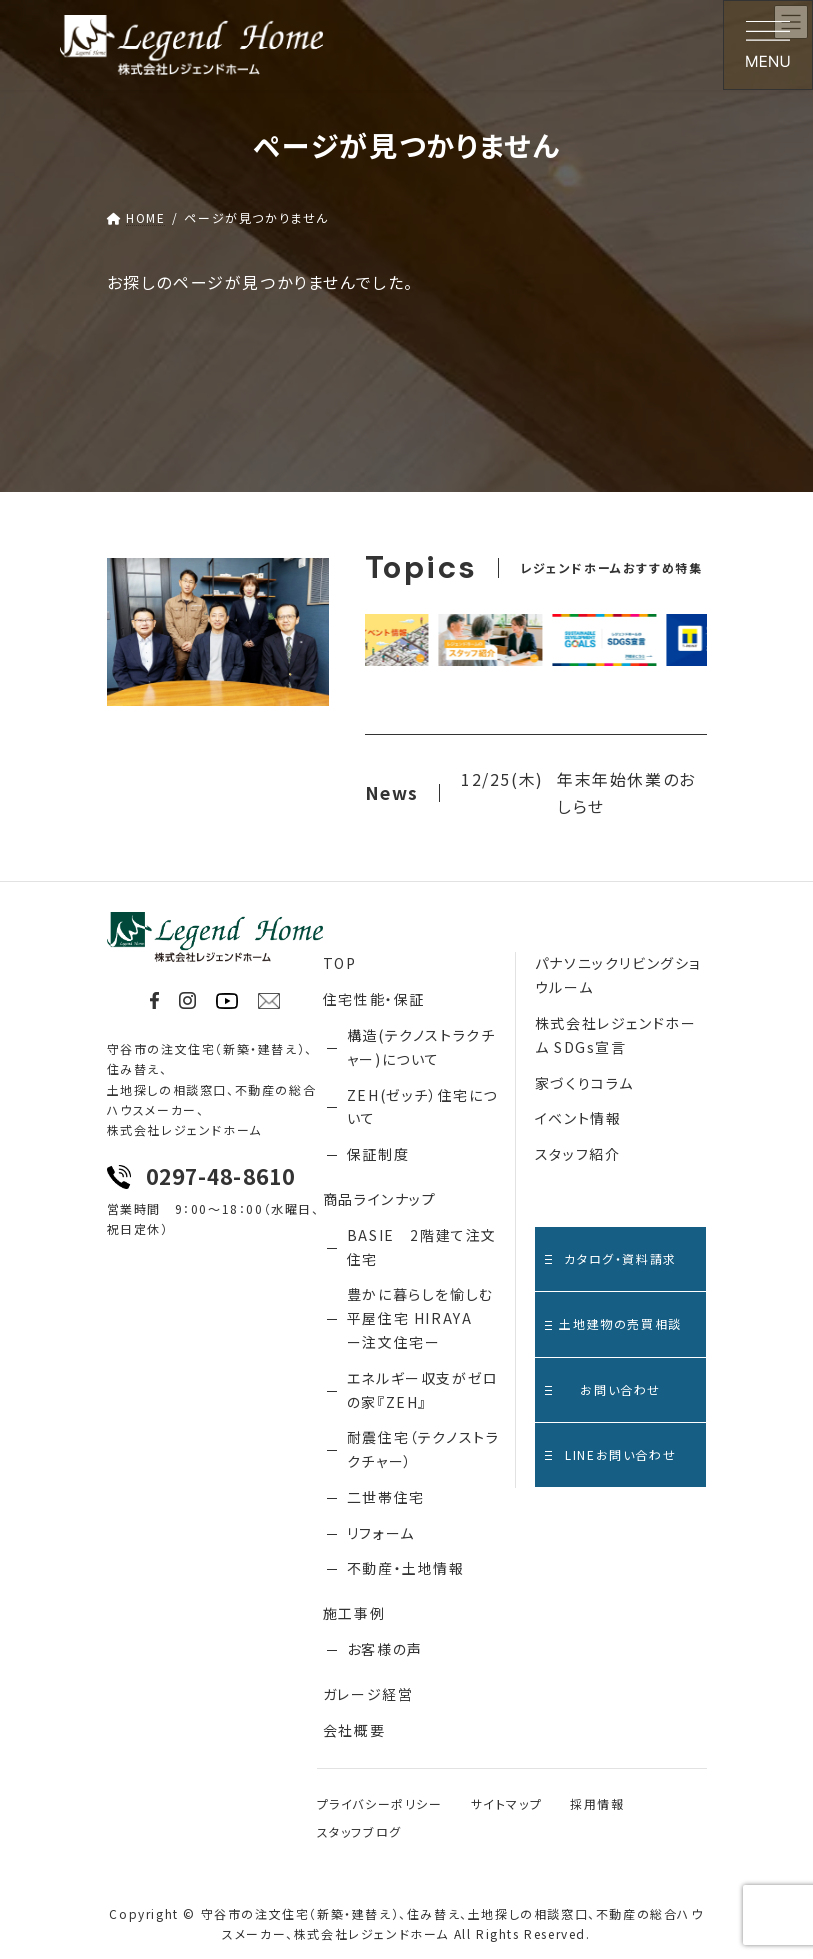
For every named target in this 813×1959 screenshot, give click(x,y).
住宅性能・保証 (374, 999)
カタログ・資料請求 (611, 1258)
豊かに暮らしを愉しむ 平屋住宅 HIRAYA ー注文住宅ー (420, 1318)
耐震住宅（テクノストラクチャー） (423, 1449)
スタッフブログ (359, 1831)
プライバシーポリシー (380, 1803)
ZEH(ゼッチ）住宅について (422, 1107)
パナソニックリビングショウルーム (618, 975)
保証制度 (378, 1154)
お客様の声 (385, 1649)
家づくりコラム (584, 1083)
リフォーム (381, 1533)
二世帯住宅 (386, 1497)
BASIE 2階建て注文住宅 (422, 1247)
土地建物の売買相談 (613, 1323)
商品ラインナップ (380, 1199)
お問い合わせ (603, 1389)
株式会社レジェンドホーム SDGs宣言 (616, 1035)
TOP (340, 963)
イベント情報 (578, 1118)
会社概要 (354, 1730)
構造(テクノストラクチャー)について (421, 1047)
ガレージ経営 (368, 1694)
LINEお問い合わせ (610, 1454)
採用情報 (597, 1803)
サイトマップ (507, 1803)
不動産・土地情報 (406, 1568)
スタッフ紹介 (578, 1154)
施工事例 (354, 1613)
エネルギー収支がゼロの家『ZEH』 (423, 1390)
